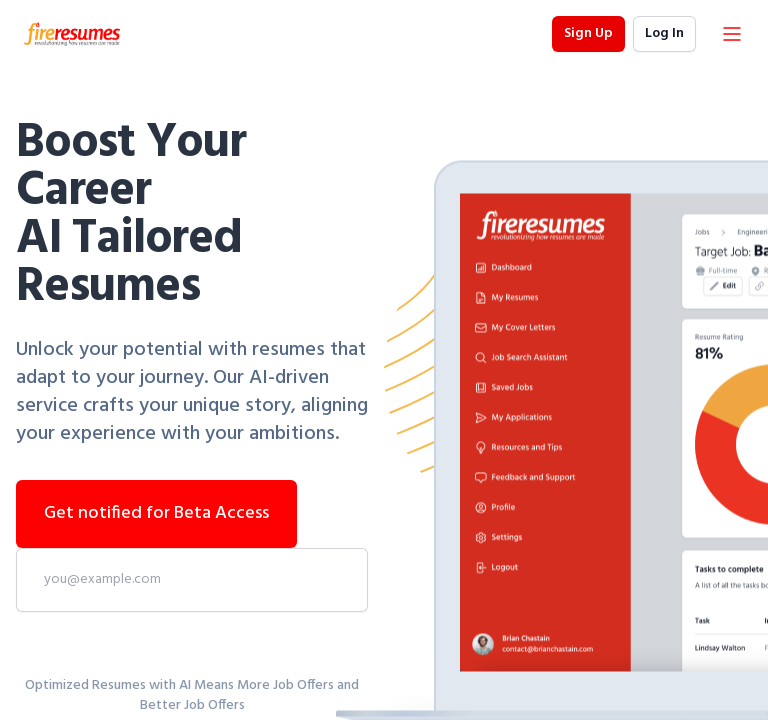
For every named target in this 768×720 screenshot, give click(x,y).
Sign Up (588, 33)
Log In (664, 33)
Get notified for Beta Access (156, 513)
